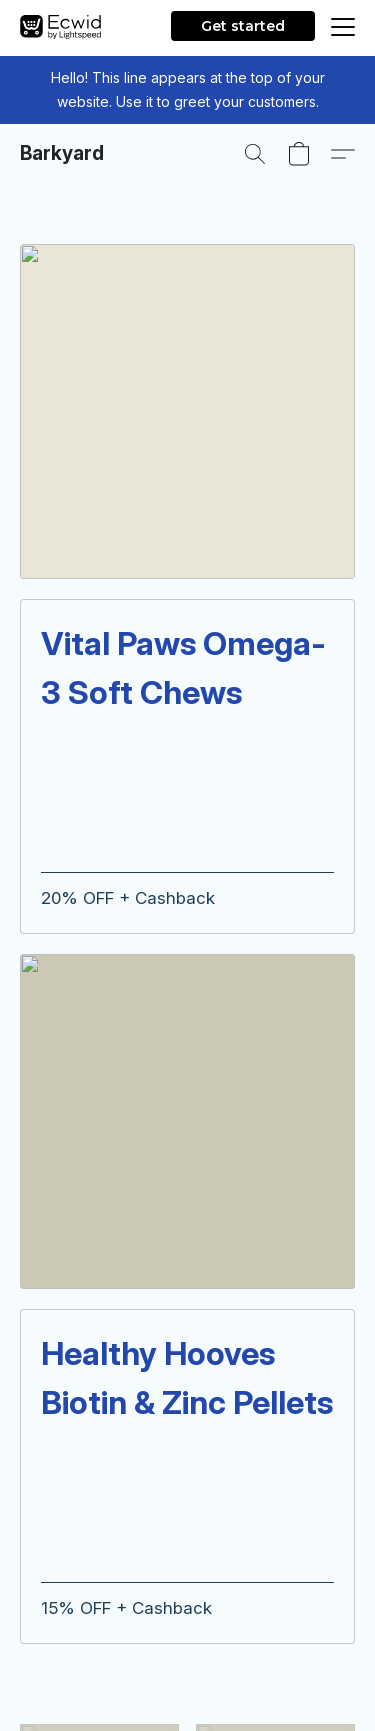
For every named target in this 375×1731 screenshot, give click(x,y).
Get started (243, 26)
